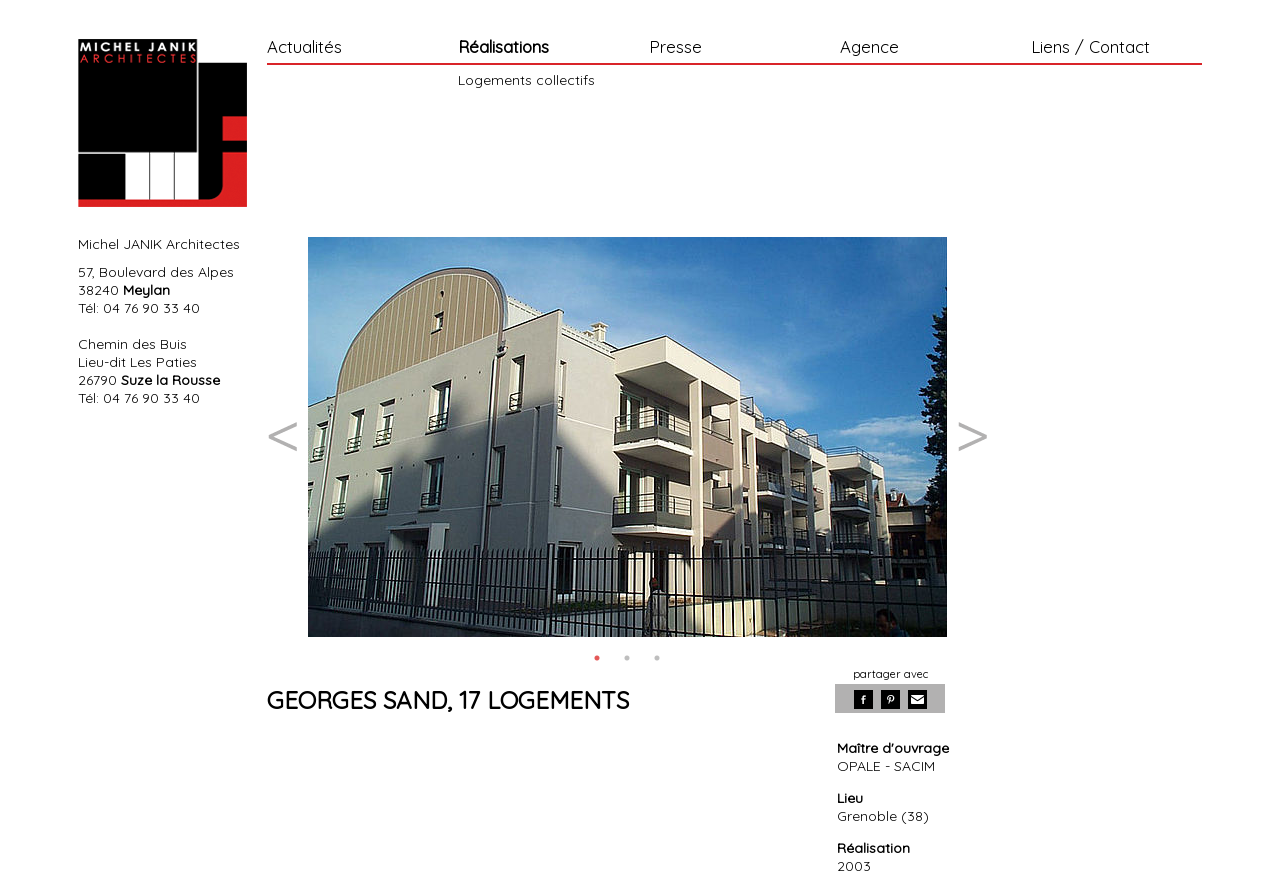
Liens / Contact (1090, 48)
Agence (869, 48)
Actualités (304, 48)
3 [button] (657, 658)
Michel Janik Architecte (162, 123)
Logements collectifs (526, 80)
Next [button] (972, 437)
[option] (627, 437)
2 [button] (627, 658)
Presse (675, 48)
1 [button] (597, 658)
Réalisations (503, 48)
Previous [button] (282, 437)
